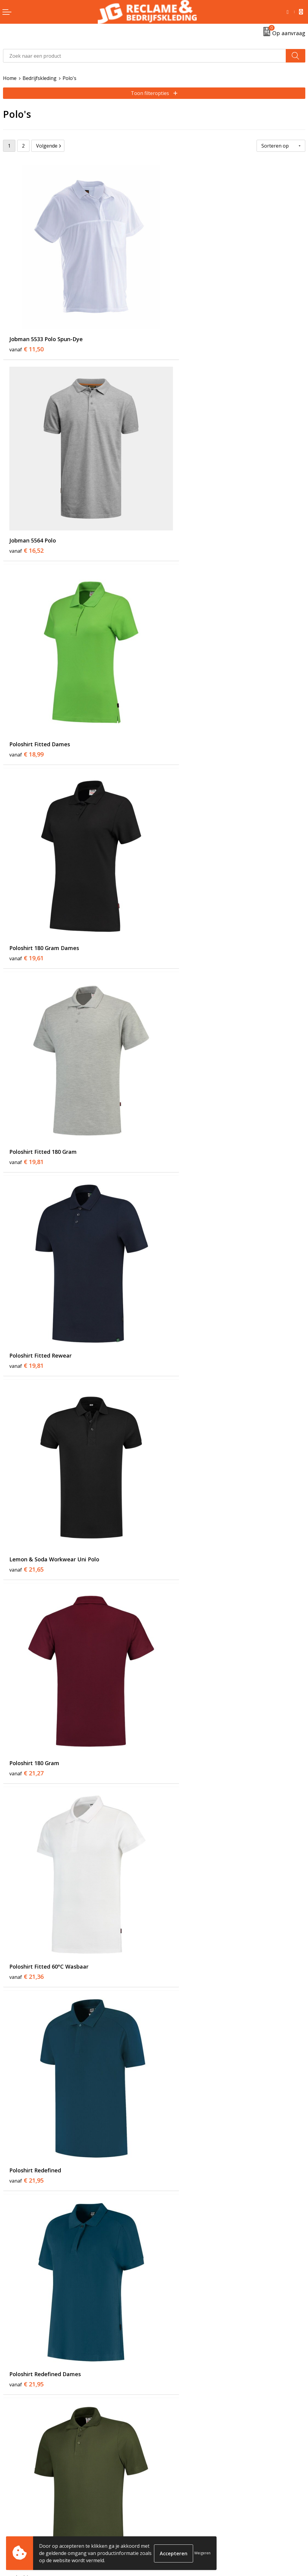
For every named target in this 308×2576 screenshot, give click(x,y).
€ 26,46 (26, 2107)
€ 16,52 (177, 324)
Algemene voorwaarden (184, 2511)
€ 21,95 (177, 1037)
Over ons (167, 2407)
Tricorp (165, 2417)
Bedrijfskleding (40, 78)
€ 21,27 (177, 859)
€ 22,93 (177, 1394)
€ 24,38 (177, 1751)
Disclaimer (168, 2538)
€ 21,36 (26, 1037)
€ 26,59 (177, 2107)
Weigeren (202, 2553)
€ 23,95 (177, 1572)
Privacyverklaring (176, 2529)
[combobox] (144, 56)
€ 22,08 (177, 1215)
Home (10, 78)
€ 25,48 (26, 1929)
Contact (11, 2511)
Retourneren (17, 2520)
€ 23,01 (26, 1572)
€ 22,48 (26, 1394)
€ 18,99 (26, 502)
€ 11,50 (26, 324)
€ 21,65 (26, 859)
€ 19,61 (177, 502)
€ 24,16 (26, 1751)
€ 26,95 (26, 2286)
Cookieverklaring (176, 2520)
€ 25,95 (177, 1929)
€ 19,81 (26, 680)
